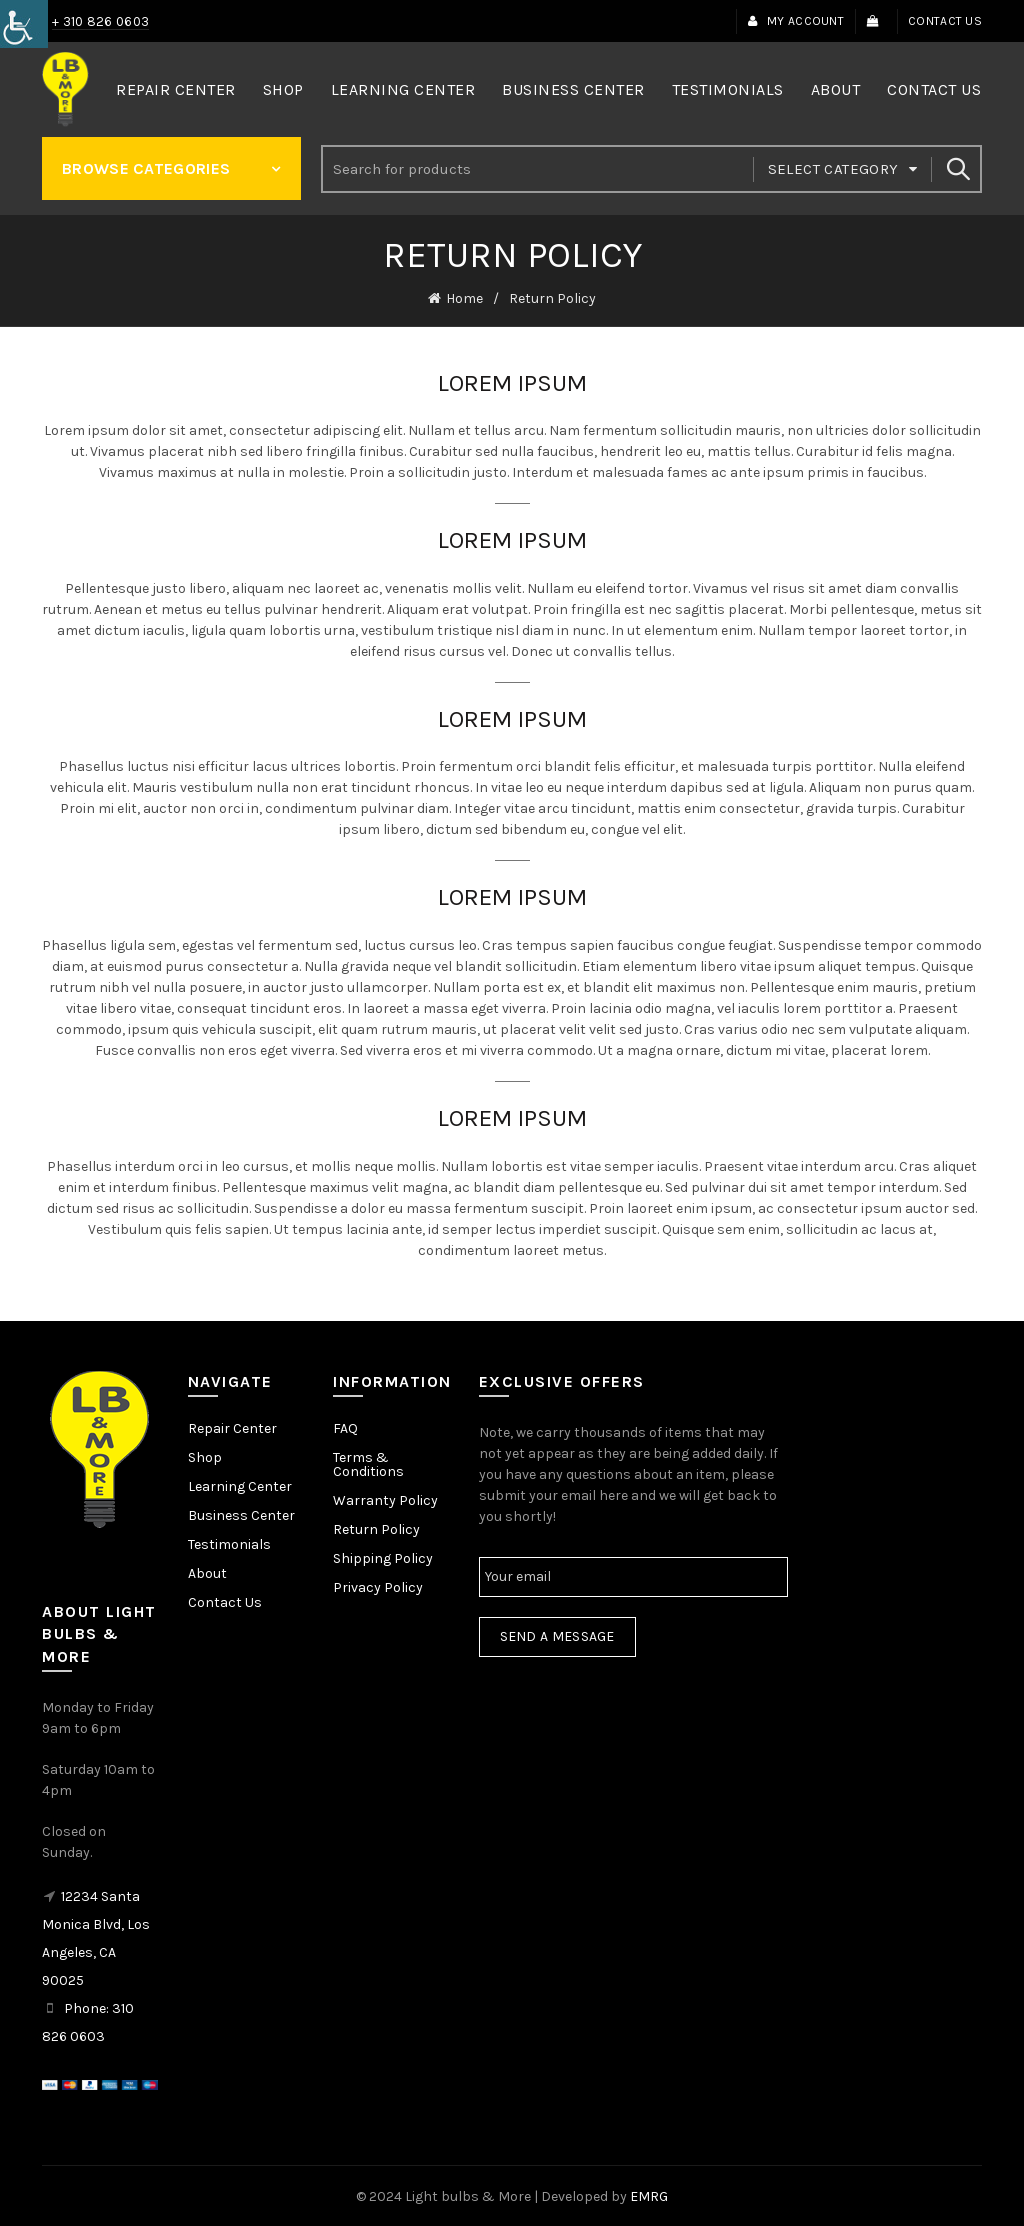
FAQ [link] (345, 1426)
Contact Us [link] (945, 21)
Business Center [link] (573, 89)
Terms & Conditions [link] (368, 1462)
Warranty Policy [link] (385, 1498)
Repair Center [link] (176, 89)
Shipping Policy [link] (383, 1556)
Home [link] (464, 297)
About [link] (836, 89)
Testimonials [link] (728, 89)
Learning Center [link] (403, 89)
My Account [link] (795, 21)
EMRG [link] (649, 2194)
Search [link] (957, 169)
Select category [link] (833, 169)
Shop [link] (283, 89)
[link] (24, 24)
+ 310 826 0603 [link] (100, 21)
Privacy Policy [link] (378, 1585)
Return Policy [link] (376, 1527)
